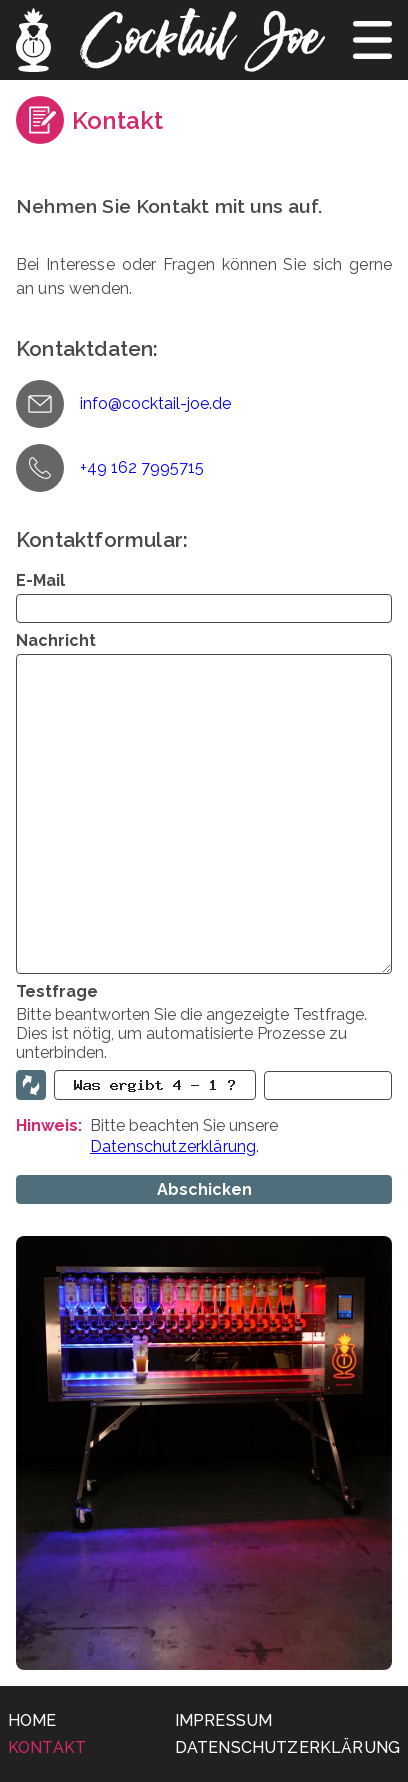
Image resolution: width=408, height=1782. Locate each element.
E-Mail (40, 580)
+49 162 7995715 (142, 467)
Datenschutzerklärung (173, 1146)
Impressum (223, 1720)
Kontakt (47, 1747)
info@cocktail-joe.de (155, 403)
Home (32, 1720)
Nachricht (56, 640)
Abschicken (204, 1189)
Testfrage (57, 991)
